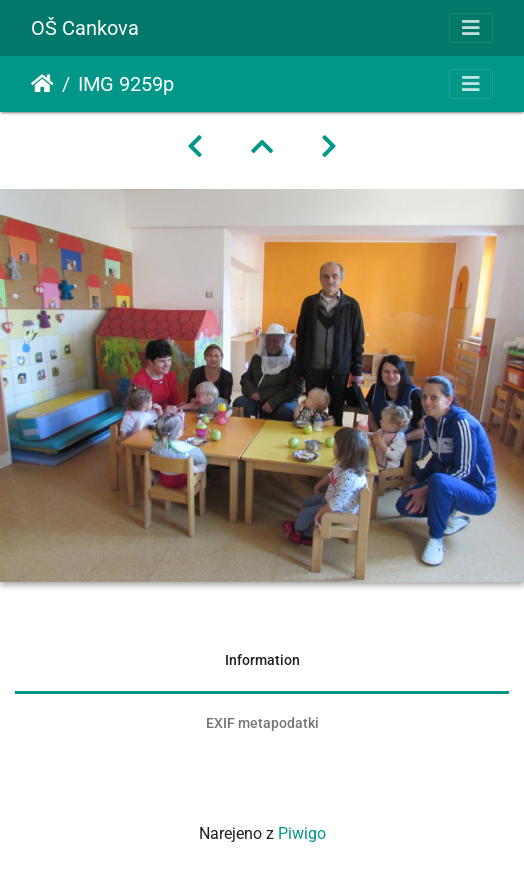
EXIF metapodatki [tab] (262, 723)
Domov (42, 84)
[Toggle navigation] (471, 28)
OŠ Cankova (85, 28)
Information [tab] (262, 660)
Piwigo (302, 833)
